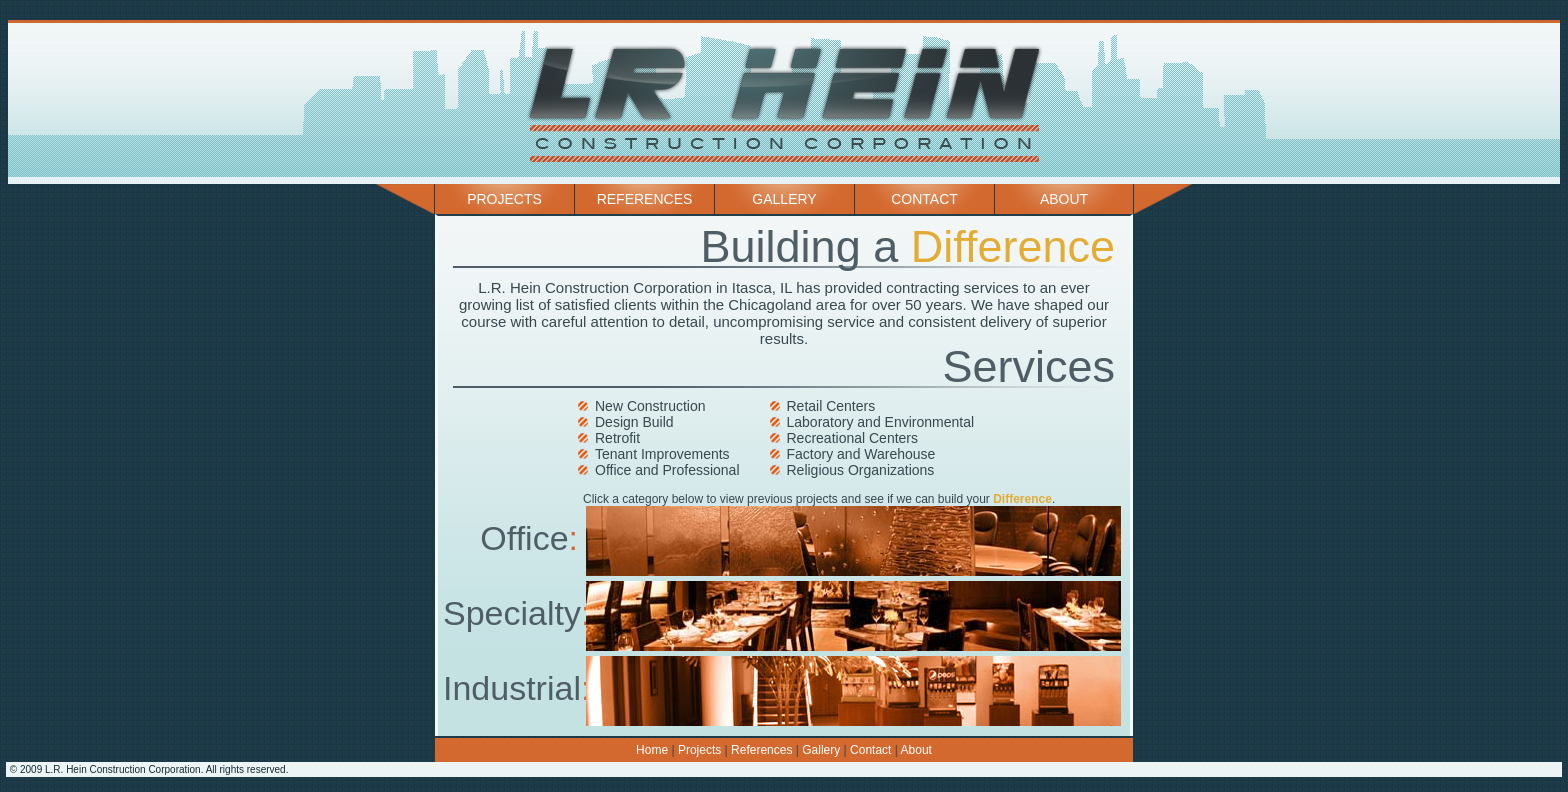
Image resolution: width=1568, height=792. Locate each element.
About (1064, 199)
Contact (924, 199)
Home (652, 750)
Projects (504, 199)
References (645, 199)
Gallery (784, 199)
